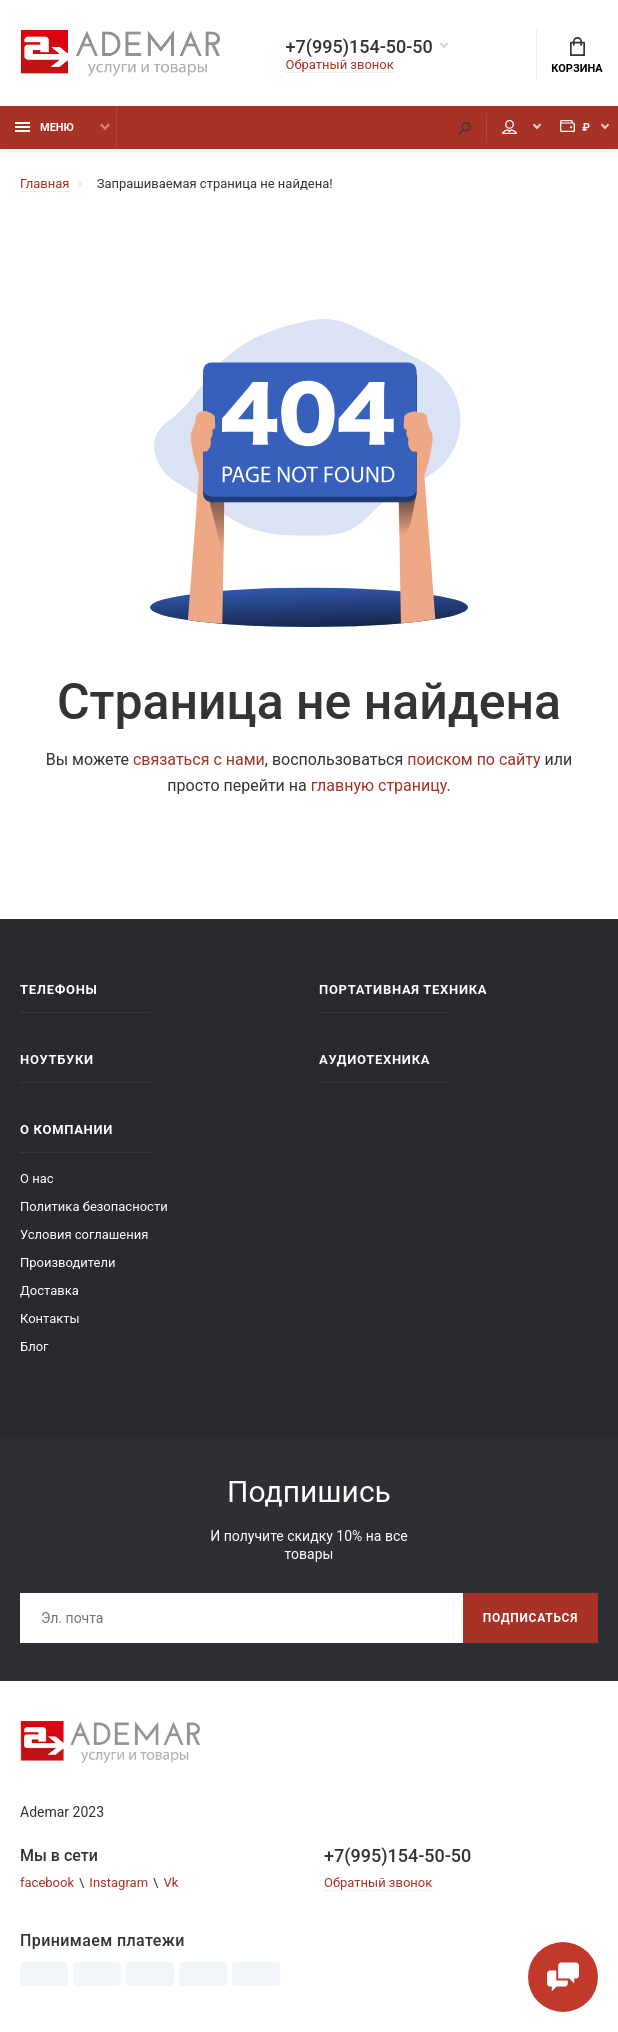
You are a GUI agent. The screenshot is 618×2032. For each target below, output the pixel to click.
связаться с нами (199, 759)
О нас (37, 1178)
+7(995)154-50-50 (359, 47)
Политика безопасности (94, 1206)
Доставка (49, 1290)
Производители (68, 1262)
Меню (44, 127)
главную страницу (379, 785)
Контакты (50, 1318)
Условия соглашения (84, 1234)
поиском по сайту (473, 759)
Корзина (576, 56)
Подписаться (530, 1618)
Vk (170, 1882)
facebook (47, 1882)
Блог (34, 1346)
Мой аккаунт (509, 127)
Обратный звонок (340, 64)
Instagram (118, 1882)
